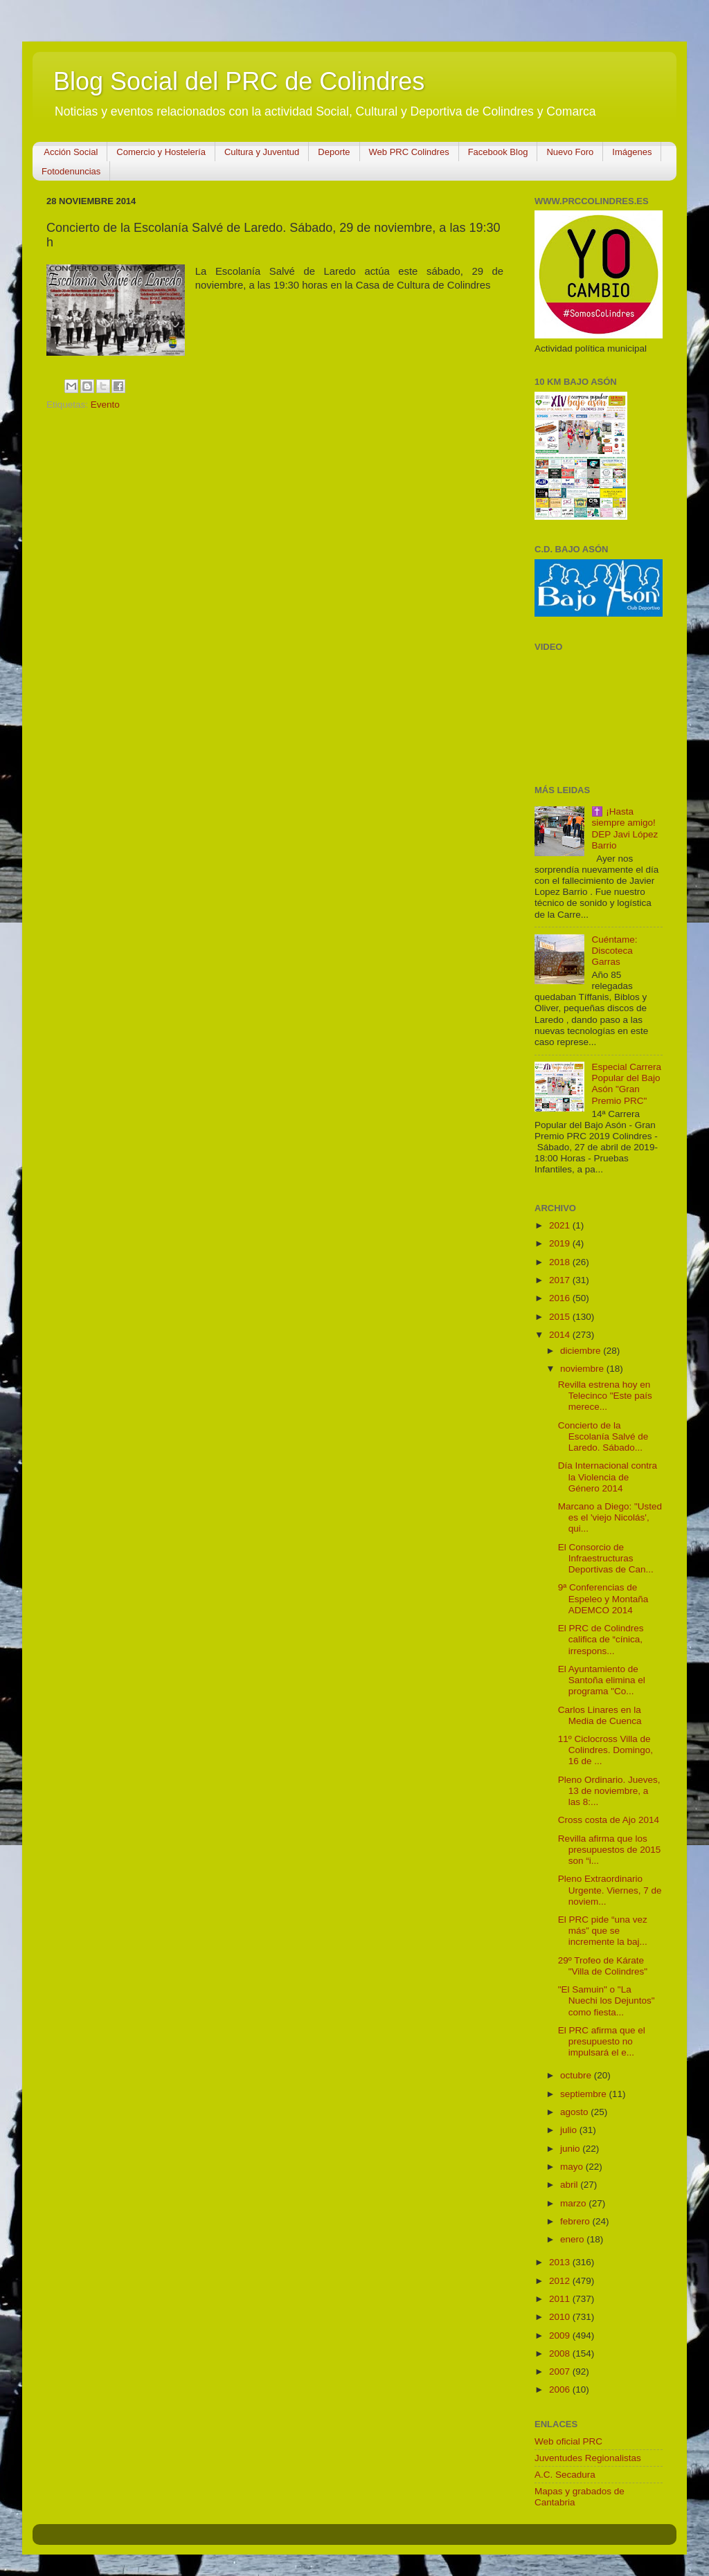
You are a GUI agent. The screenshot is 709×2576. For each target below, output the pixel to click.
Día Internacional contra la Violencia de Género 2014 (607, 1476)
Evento (105, 404)
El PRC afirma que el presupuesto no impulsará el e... (601, 2041)
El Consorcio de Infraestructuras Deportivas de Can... (606, 1558)
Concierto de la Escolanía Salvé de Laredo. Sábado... (603, 1436)
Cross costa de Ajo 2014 (608, 1820)
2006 (561, 2389)
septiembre (584, 2094)
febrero (576, 2221)
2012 (561, 2281)
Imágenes (632, 152)
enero (573, 2239)
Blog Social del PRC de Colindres (238, 81)
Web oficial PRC (568, 2441)
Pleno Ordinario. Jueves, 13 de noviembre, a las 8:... (609, 1791)
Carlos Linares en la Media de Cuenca (600, 1715)
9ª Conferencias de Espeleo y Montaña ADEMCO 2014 (603, 1598)
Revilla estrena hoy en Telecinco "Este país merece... (605, 1395)
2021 (561, 1225)
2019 (561, 1243)
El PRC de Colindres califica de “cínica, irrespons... (601, 1639)
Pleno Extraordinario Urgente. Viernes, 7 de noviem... (610, 1890)
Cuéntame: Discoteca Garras (614, 950)
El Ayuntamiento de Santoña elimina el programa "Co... (601, 1680)
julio (570, 2130)
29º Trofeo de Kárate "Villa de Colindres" (602, 1966)
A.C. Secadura (565, 2474)
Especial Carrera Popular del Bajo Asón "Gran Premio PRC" (626, 1084)
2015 (561, 1317)
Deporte (334, 152)
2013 (561, 2262)
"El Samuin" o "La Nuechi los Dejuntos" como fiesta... (606, 2000)
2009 (561, 2335)
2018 (561, 1262)
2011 (561, 2299)
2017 (561, 1280)
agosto (575, 2112)
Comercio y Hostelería (161, 152)
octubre (577, 2075)
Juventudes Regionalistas (588, 2458)
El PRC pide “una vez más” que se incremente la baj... (602, 1930)
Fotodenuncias (71, 171)
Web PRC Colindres (409, 152)
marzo (574, 2203)
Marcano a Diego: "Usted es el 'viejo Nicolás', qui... (610, 1517)
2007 (561, 2371)
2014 (561, 1335)
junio (571, 2148)
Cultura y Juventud (261, 152)
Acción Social (71, 152)
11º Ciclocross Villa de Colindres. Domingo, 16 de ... (605, 1750)
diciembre (581, 1350)
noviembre (583, 1368)
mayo (573, 2166)
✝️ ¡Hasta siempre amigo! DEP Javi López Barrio (624, 828)
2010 (561, 2317)
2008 (561, 2353)
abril (570, 2184)
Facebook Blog (498, 152)
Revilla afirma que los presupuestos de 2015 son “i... (609, 1849)
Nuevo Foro (569, 152)
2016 (561, 1298)
